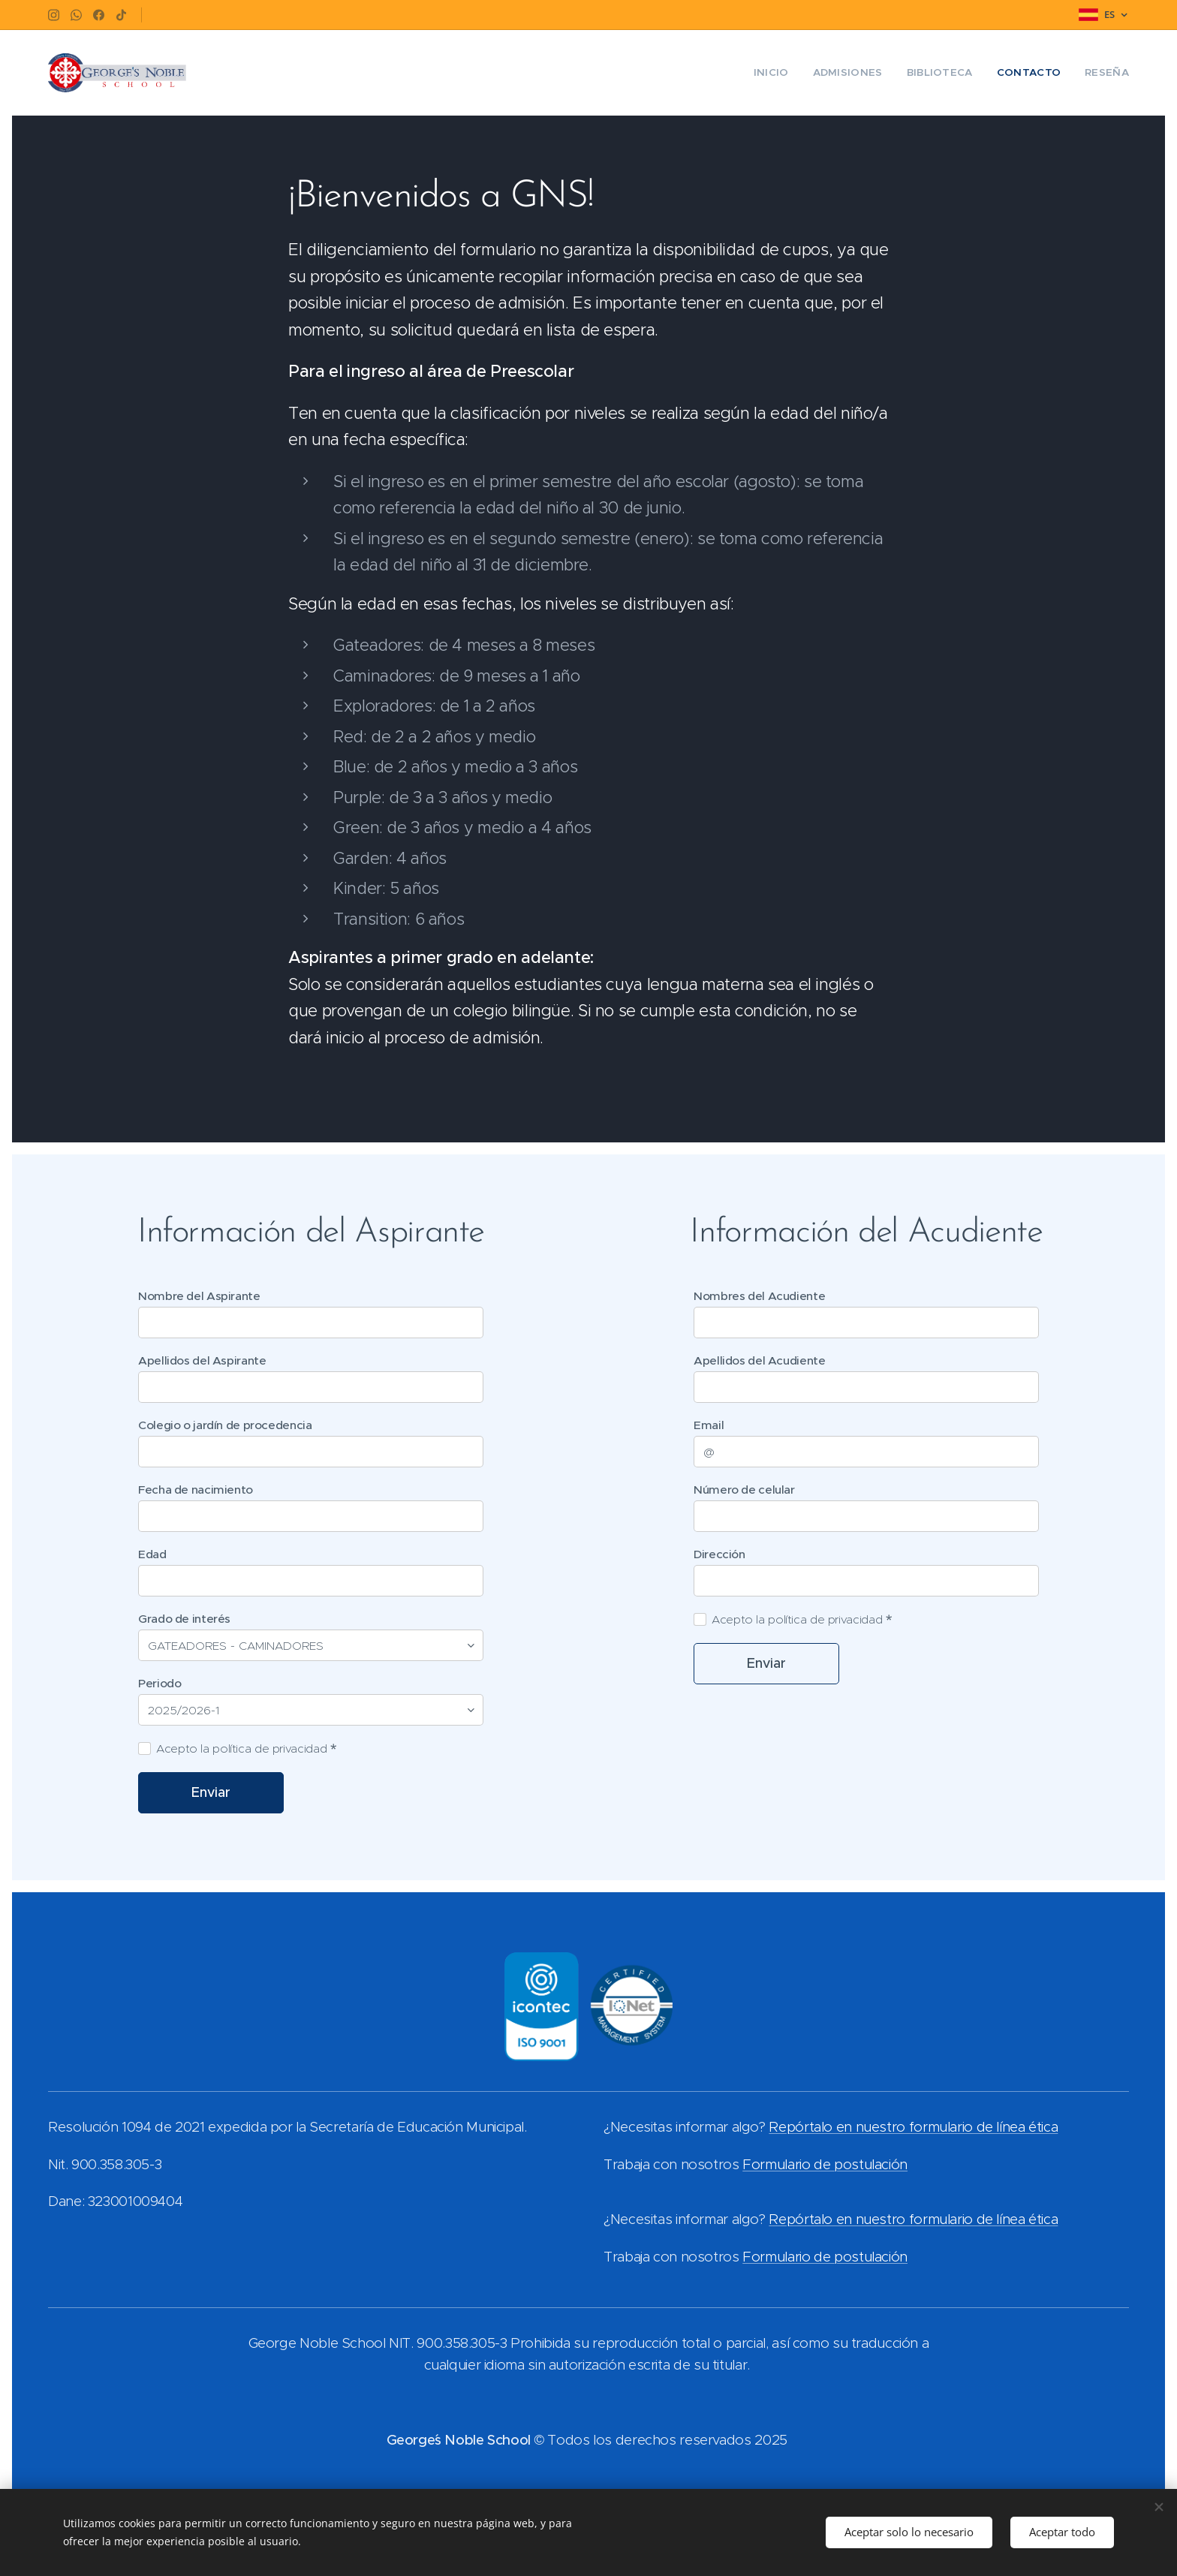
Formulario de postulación (825, 2164)
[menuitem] (788, 73)
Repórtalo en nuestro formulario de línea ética (913, 2127)
